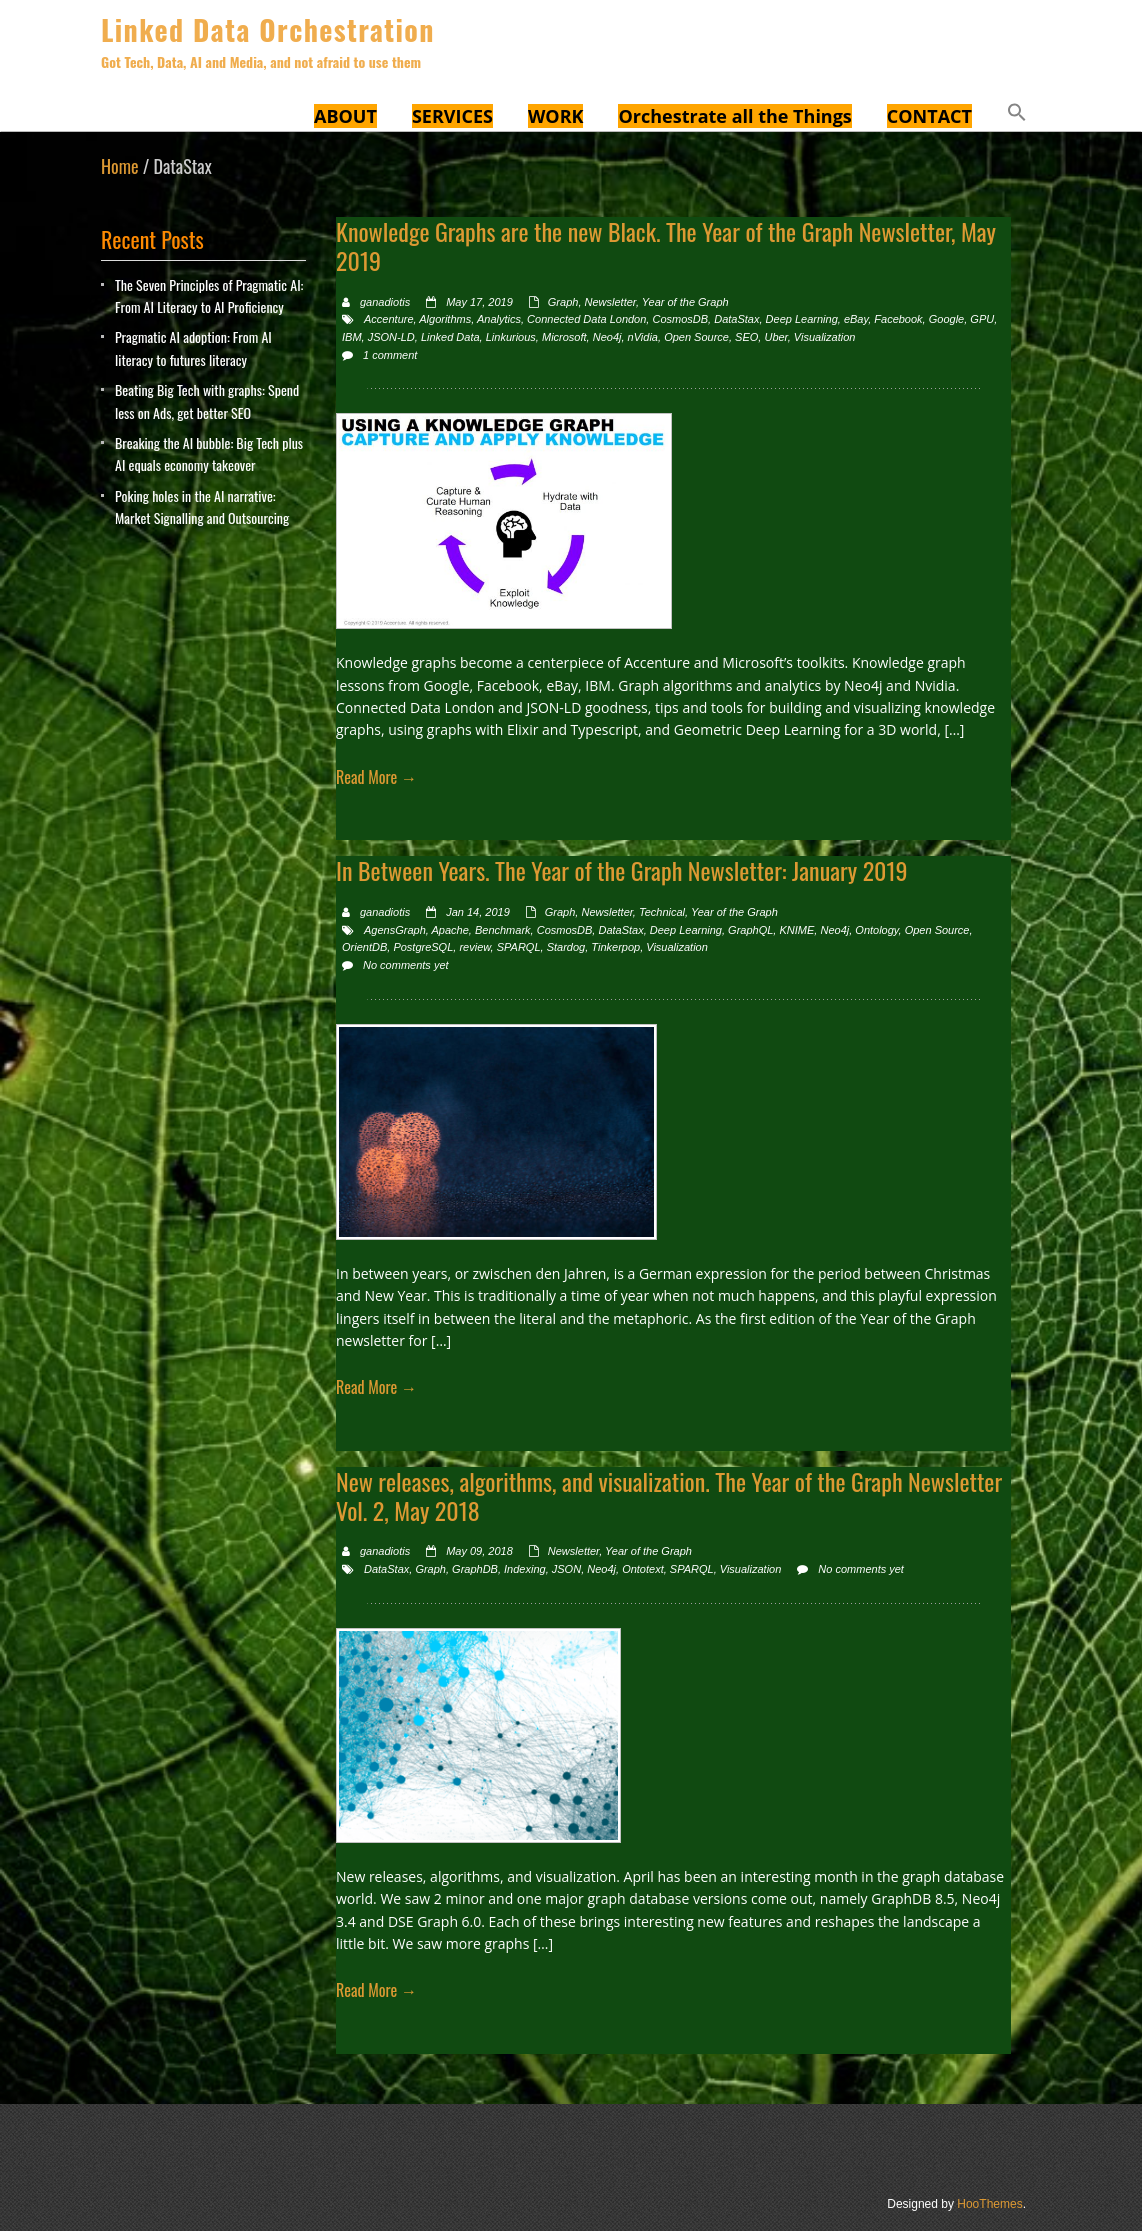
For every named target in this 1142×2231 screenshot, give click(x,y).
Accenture (389, 319)
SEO (746, 337)
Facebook (898, 319)
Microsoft (564, 337)
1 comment (390, 355)
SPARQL (519, 947)
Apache (449, 930)
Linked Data (450, 337)
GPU (982, 319)
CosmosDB (680, 319)
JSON (566, 1569)
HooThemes (989, 2204)
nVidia (643, 337)
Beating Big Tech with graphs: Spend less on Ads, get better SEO (207, 400)
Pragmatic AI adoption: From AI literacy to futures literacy (193, 347)
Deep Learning (802, 319)
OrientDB (364, 947)
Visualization (825, 337)
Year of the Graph (685, 302)
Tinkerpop (615, 947)
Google (946, 319)
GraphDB (475, 1569)
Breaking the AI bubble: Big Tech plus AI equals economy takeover (209, 453)
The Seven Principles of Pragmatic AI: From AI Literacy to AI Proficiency (209, 295)
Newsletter (610, 302)
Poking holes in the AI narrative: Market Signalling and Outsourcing (202, 506)
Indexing (525, 1569)
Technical (662, 912)
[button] (1017, 115)
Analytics (499, 319)
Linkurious (511, 337)
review (474, 947)
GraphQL (750, 930)
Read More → (376, 777)
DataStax (736, 319)
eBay (856, 319)
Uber (775, 337)
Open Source (696, 337)
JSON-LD (391, 337)
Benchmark (503, 930)
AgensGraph (395, 930)
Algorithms (445, 319)
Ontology (876, 930)
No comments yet (406, 965)
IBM (352, 337)
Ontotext (643, 1569)
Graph (563, 302)
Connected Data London (586, 319)
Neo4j (607, 337)
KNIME (796, 930)
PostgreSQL (423, 947)
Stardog (566, 947)
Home (120, 166)
